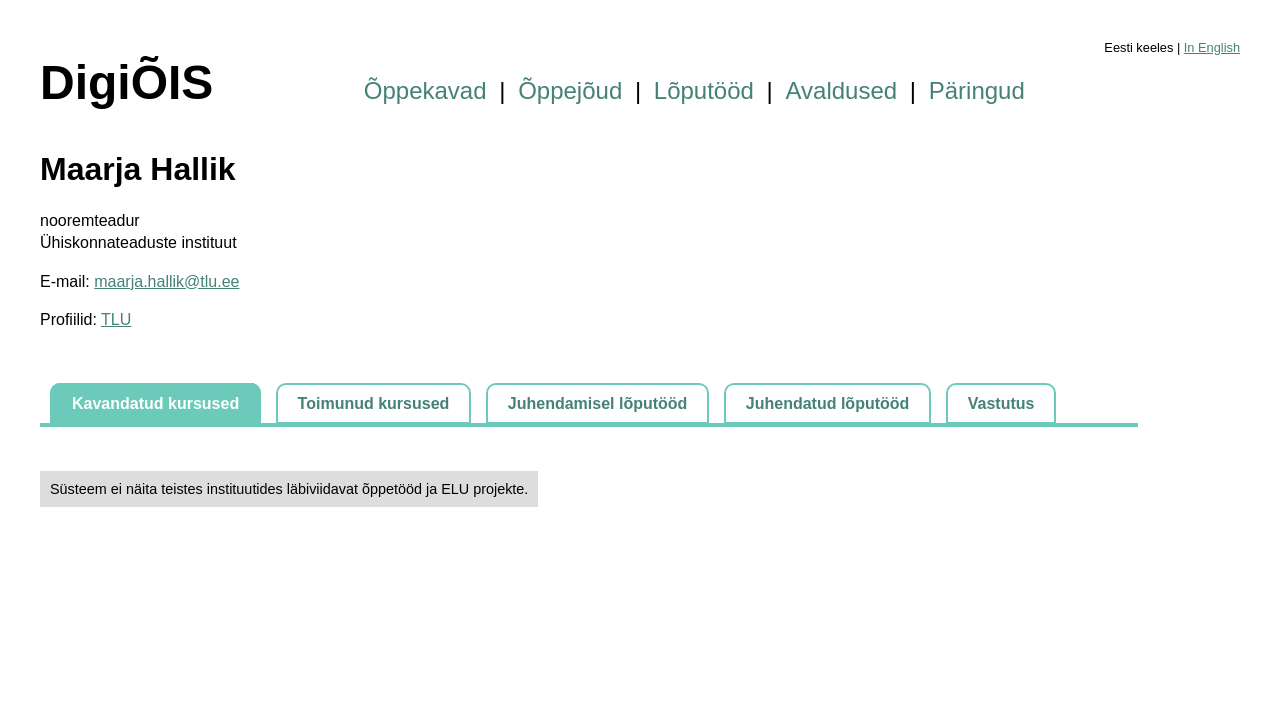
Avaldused (842, 90)
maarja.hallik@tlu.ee (166, 281)
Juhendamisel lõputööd (598, 403)
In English (1212, 47)
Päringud (977, 90)
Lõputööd (704, 90)
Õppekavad (425, 90)
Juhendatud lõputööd (828, 403)
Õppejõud (570, 90)
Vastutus (1001, 403)
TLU (116, 319)
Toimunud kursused (374, 403)
